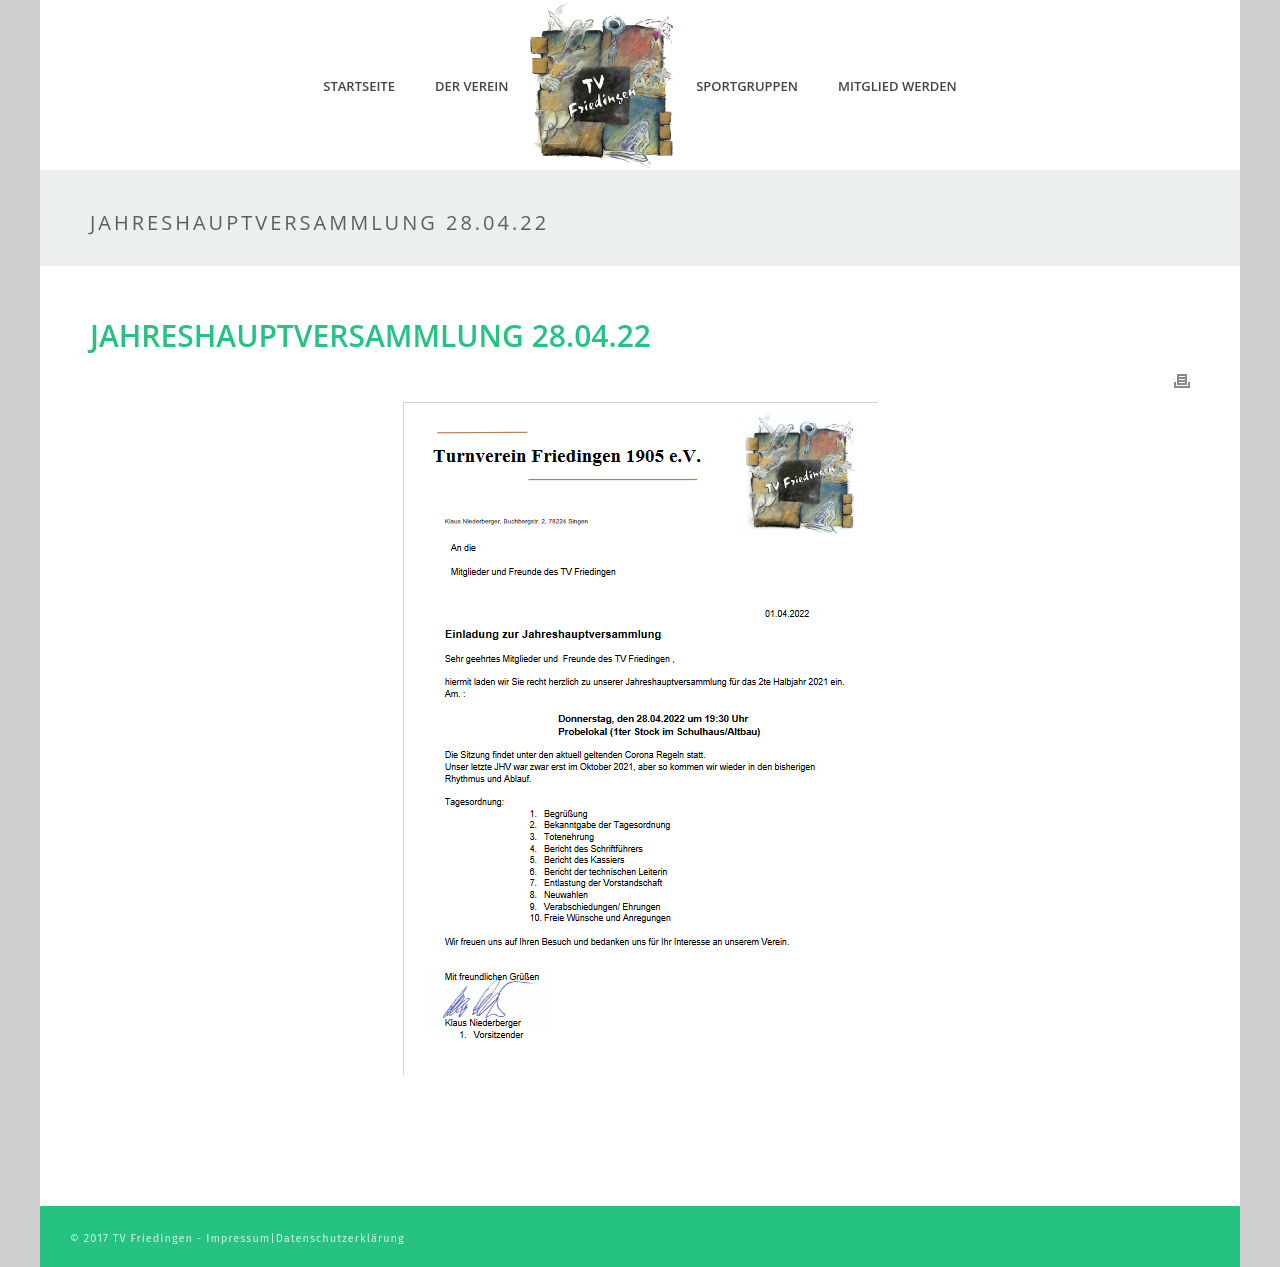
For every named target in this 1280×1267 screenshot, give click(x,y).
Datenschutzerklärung (340, 1238)
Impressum (238, 1238)
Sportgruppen (747, 86)
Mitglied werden (897, 86)
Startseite (359, 86)
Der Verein (472, 86)
